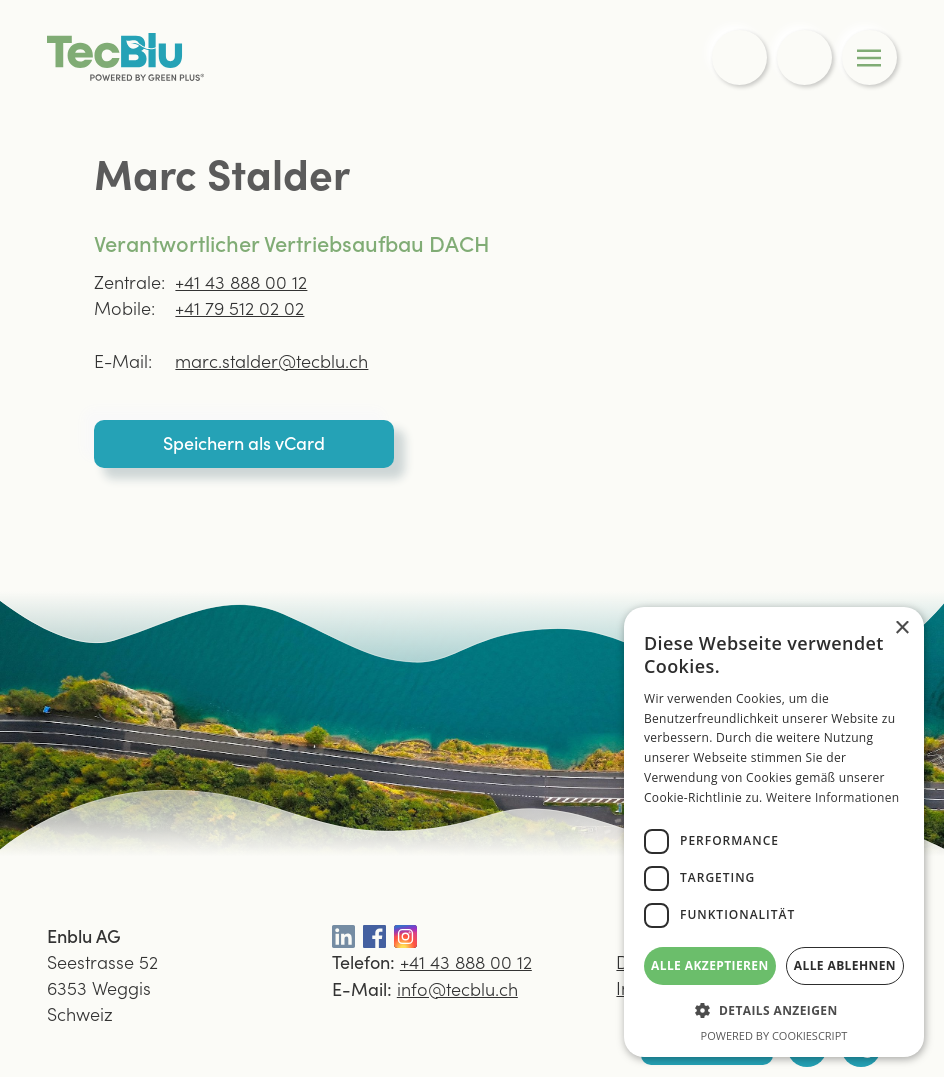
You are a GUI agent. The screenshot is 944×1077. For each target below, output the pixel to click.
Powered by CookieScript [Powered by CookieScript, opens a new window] (774, 1035)
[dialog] (774, 832)
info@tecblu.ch (457, 988)
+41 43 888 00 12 (241, 281)
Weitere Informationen (833, 797)
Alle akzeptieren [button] (710, 965)
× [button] (901, 628)
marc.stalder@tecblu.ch (271, 360)
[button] (774, 1010)
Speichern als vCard (244, 442)
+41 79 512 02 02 (239, 307)
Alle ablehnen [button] (845, 965)
